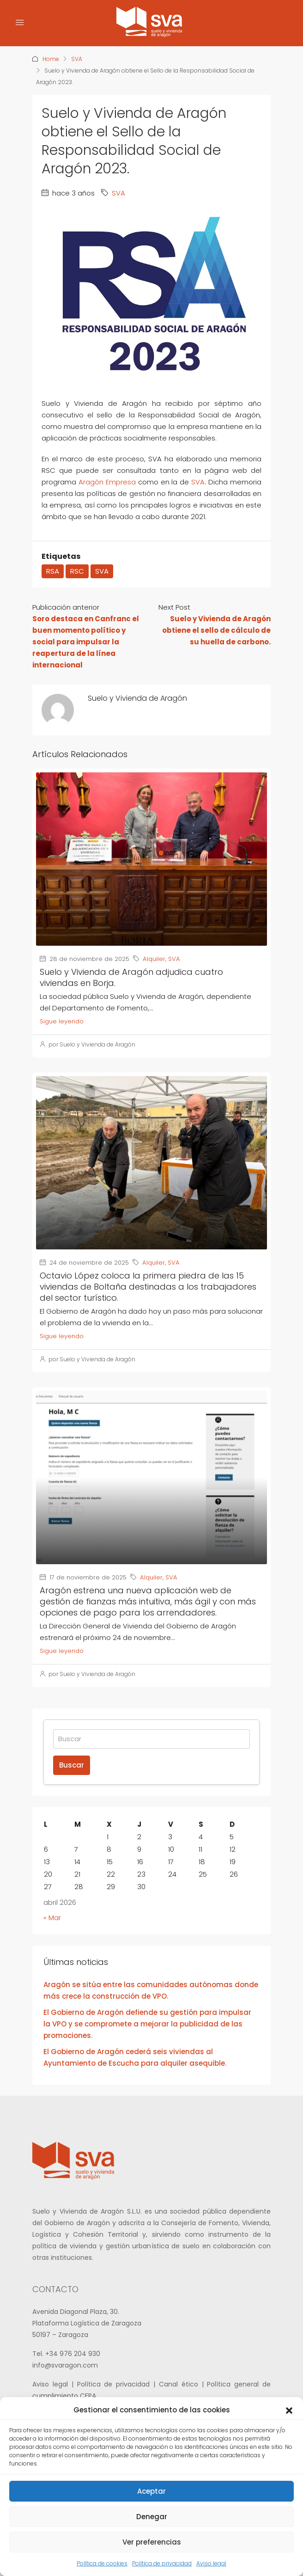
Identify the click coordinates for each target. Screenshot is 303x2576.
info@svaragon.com (65, 2365)
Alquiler (154, 959)
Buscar (71, 1765)
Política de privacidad (162, 2563)
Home (50, 59)
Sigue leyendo (62, 1021)
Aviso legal (211, 2563)
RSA (52, 571)
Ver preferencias (151, 2542)
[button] (289, 2410)
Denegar (151, 2516)
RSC (77, 571)
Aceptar (151, 2491)
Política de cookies (102, 2563)
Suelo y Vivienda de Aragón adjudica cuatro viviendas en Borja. (131, 977)
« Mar (52, 1917)
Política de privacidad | (118, 2384)
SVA (76, 59)
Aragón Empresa (107, 482)
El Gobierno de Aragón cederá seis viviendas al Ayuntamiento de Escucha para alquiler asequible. (134, 2057)
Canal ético (180, 2384)
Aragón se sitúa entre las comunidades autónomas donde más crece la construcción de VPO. (150, 1990)
